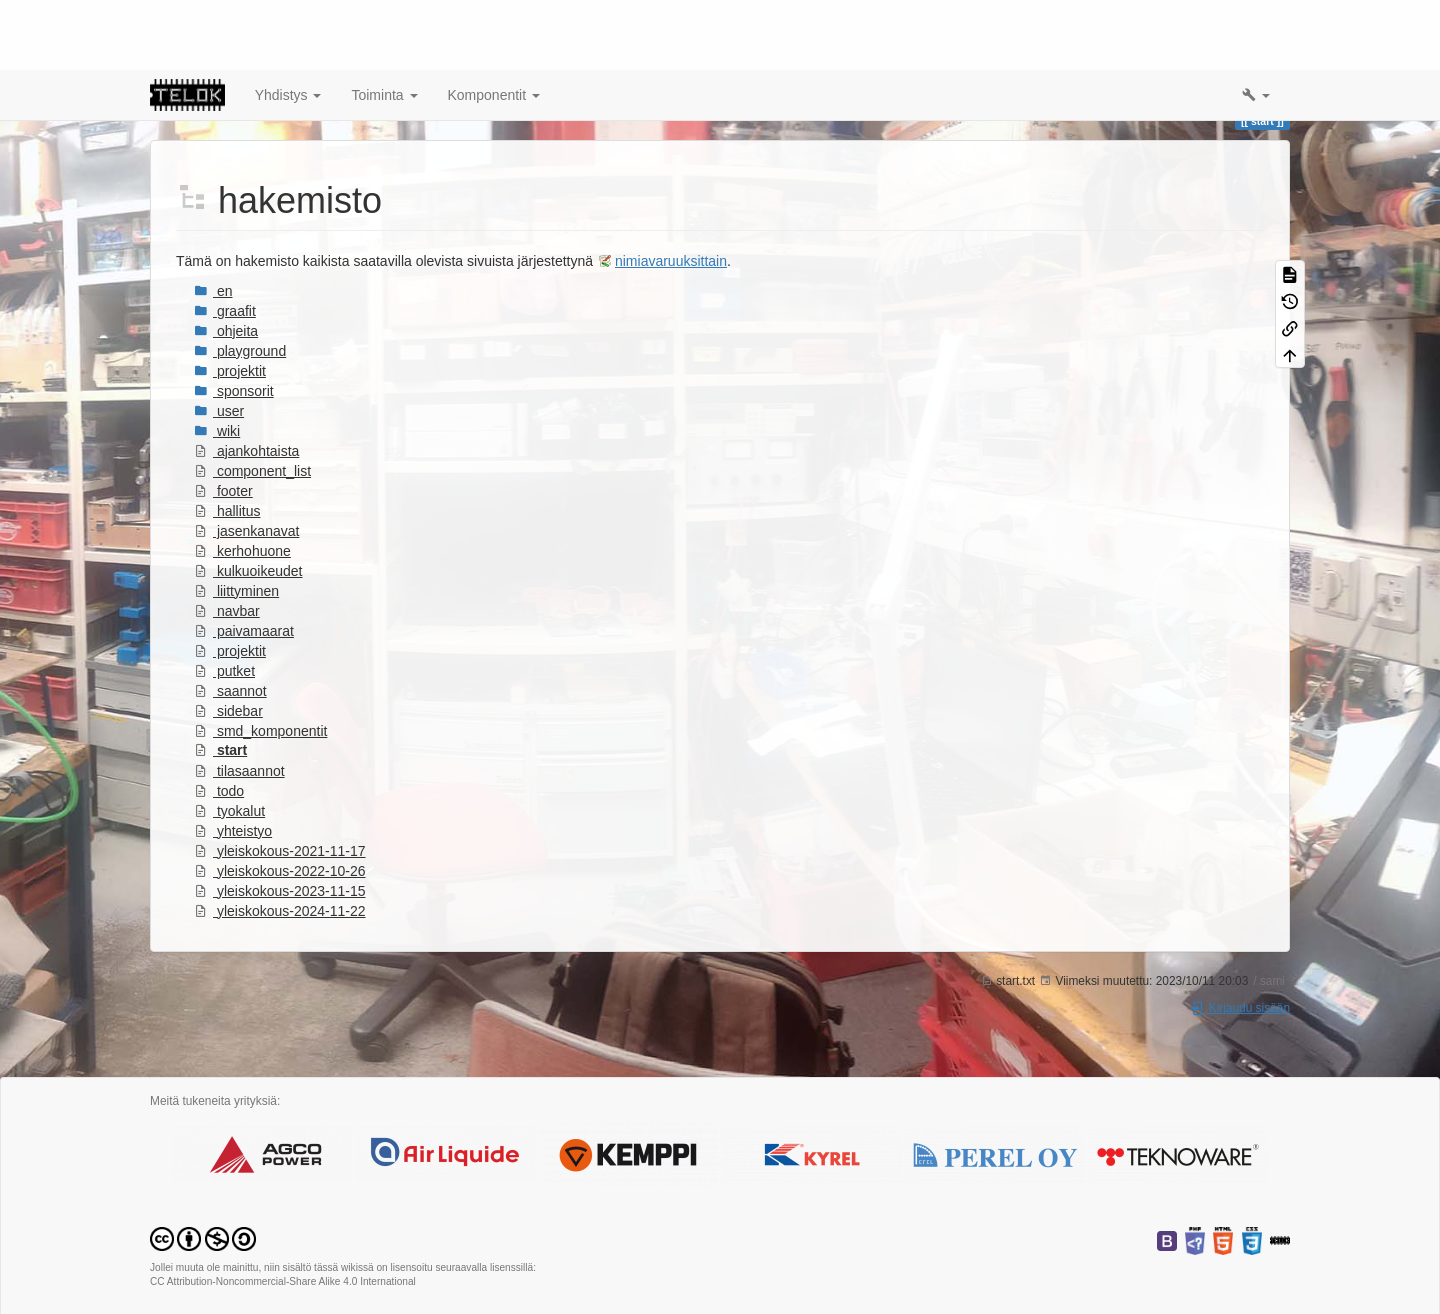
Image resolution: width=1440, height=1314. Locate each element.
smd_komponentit (260, 661)
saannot (230, 621)
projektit (230, 581)
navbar (227, 541)
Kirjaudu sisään (1239, 938)
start (220, 680)
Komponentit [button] (494, 25)
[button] (1256, 25)
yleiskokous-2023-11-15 (280, 821)
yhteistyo (233, 761)
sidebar (228, 641)
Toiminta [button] (384, 25)
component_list (252, 401)
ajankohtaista (246, 381)
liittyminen (236, 521)
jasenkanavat (246, 461)
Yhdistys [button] (288, 25)
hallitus (227, 441)
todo (219, 721)
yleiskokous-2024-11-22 (280, 841)
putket (224, 601)
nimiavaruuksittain (671, 191)
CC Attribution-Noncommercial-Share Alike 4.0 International (283, 1211)
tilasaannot (239, 701)
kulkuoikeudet (248, 501)
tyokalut (229, 741)
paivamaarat (244, 561)
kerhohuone (242, 481)
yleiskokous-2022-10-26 (280, 801)
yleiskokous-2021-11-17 (280, 781)
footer (223, 421)
